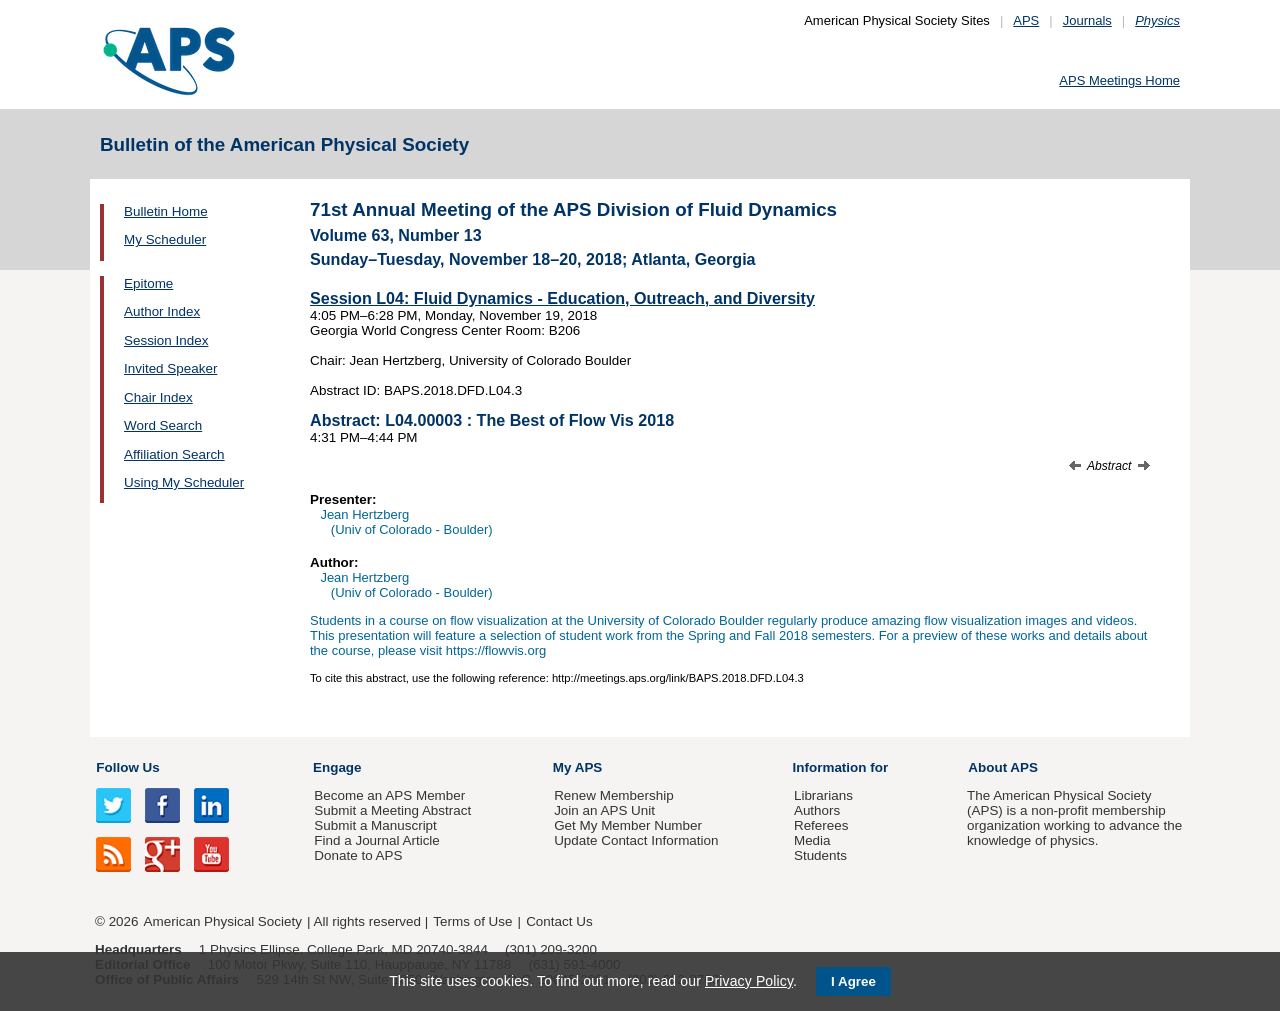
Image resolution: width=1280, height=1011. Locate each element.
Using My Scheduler (184, 482)
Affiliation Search (174, 454)
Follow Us (127, 767)
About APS (1003, 767)
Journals (1087, 20)
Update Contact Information (636, 840)
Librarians (823, 795)
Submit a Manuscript (375, 825)
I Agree (853, 981)
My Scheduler (165, 239)
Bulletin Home (166, 211)
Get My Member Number (628, 825)
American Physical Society (223, 921)
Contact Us (559, 921)
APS (1026, 20)
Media (812, 840)
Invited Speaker (170, 368)
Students (820, 855)
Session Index (166, 340)
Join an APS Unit (604, 810)
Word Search (163, 425)
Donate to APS (358, 855)
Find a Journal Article (376, 840)
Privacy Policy (749, 981)
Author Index (162, 311)
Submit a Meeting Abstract (392, 810)
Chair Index (158, 397)
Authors (817, 810)
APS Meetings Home (1119, 80)
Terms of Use (472, 921)
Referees (821, 825)
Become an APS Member (389, 795)
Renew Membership (614, 795)
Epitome (148, 283)
